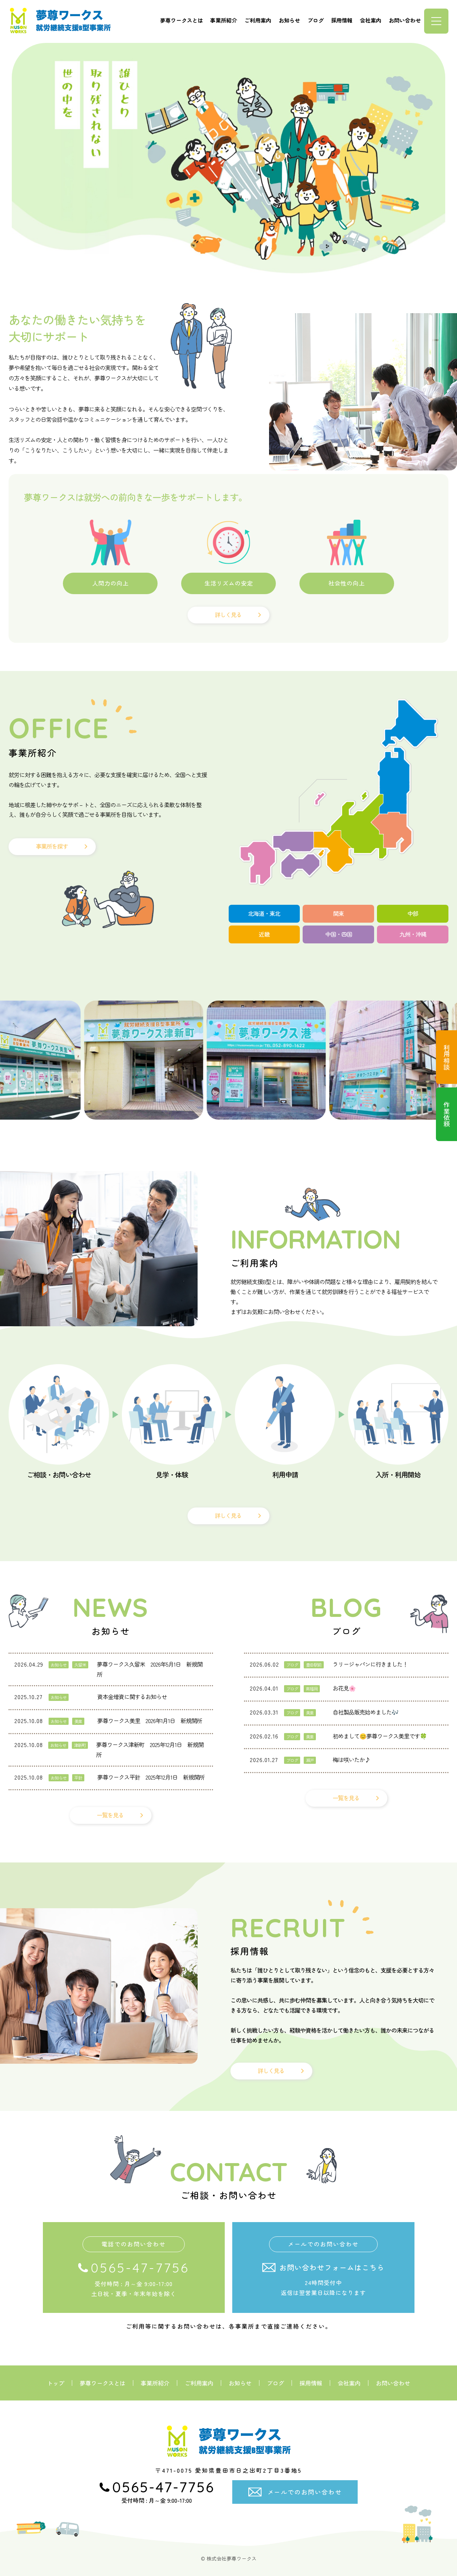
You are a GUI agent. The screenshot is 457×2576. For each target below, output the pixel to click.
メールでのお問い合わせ (305, 2491)
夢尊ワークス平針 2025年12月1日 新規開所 (150, 1777)
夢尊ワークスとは (181, 19)
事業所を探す (52, 846)
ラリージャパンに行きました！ (370, 1664)
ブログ (316, 19)
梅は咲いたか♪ (351, 1759)
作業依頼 (446, 1114)
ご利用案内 (257, 19)
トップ (55, 2383)
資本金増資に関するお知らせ (132, 1696)
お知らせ (289, 19)
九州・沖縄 (412, 934)
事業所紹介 (223, 19)
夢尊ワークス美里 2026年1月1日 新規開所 (149, 1720)
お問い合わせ (405, 19)
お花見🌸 (344, 1688)
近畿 (264, 934)
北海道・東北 (264, 913)
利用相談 (446, 1057)
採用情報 (341, 19)
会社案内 (370, 19)
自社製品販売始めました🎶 (365, 1712)
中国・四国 (338, 934)
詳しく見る (228, 614)
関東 (338, 913)
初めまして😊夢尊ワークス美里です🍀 (380, 1736)
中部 (412, 913)
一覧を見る (110, 1815)
